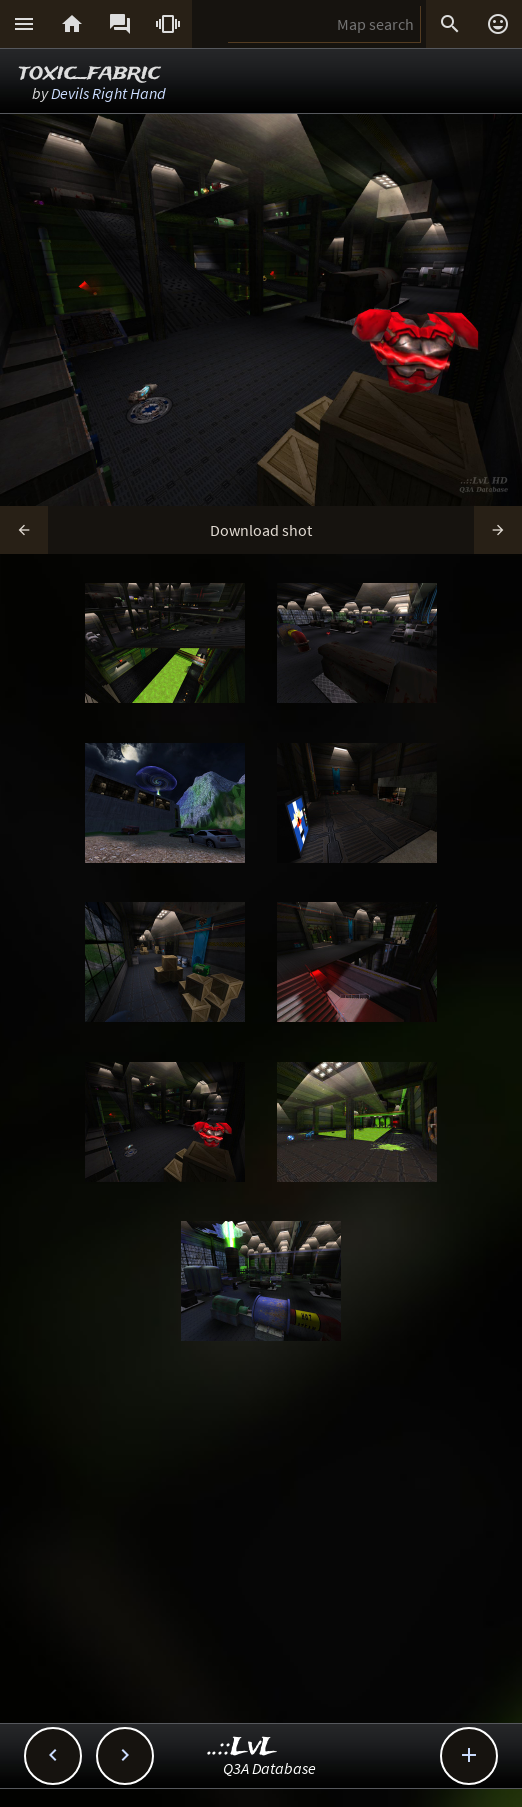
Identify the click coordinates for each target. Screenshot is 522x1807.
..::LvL (242, 1747)
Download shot (261, 530)
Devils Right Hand (108, 93)
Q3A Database (269, 1768)
